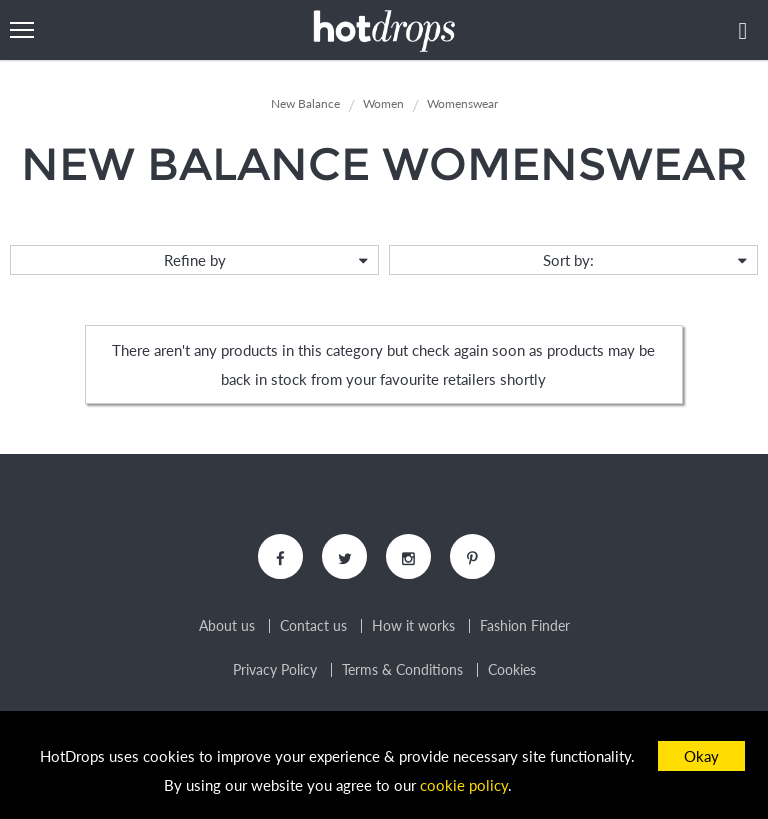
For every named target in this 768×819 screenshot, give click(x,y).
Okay (701, 756)
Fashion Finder (525, 626)
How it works (413, 626)
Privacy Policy (275, 670)
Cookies (512, 670)
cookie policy (464, 785)
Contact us (313, 626)
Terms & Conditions (402, 670)
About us (227, 626)
